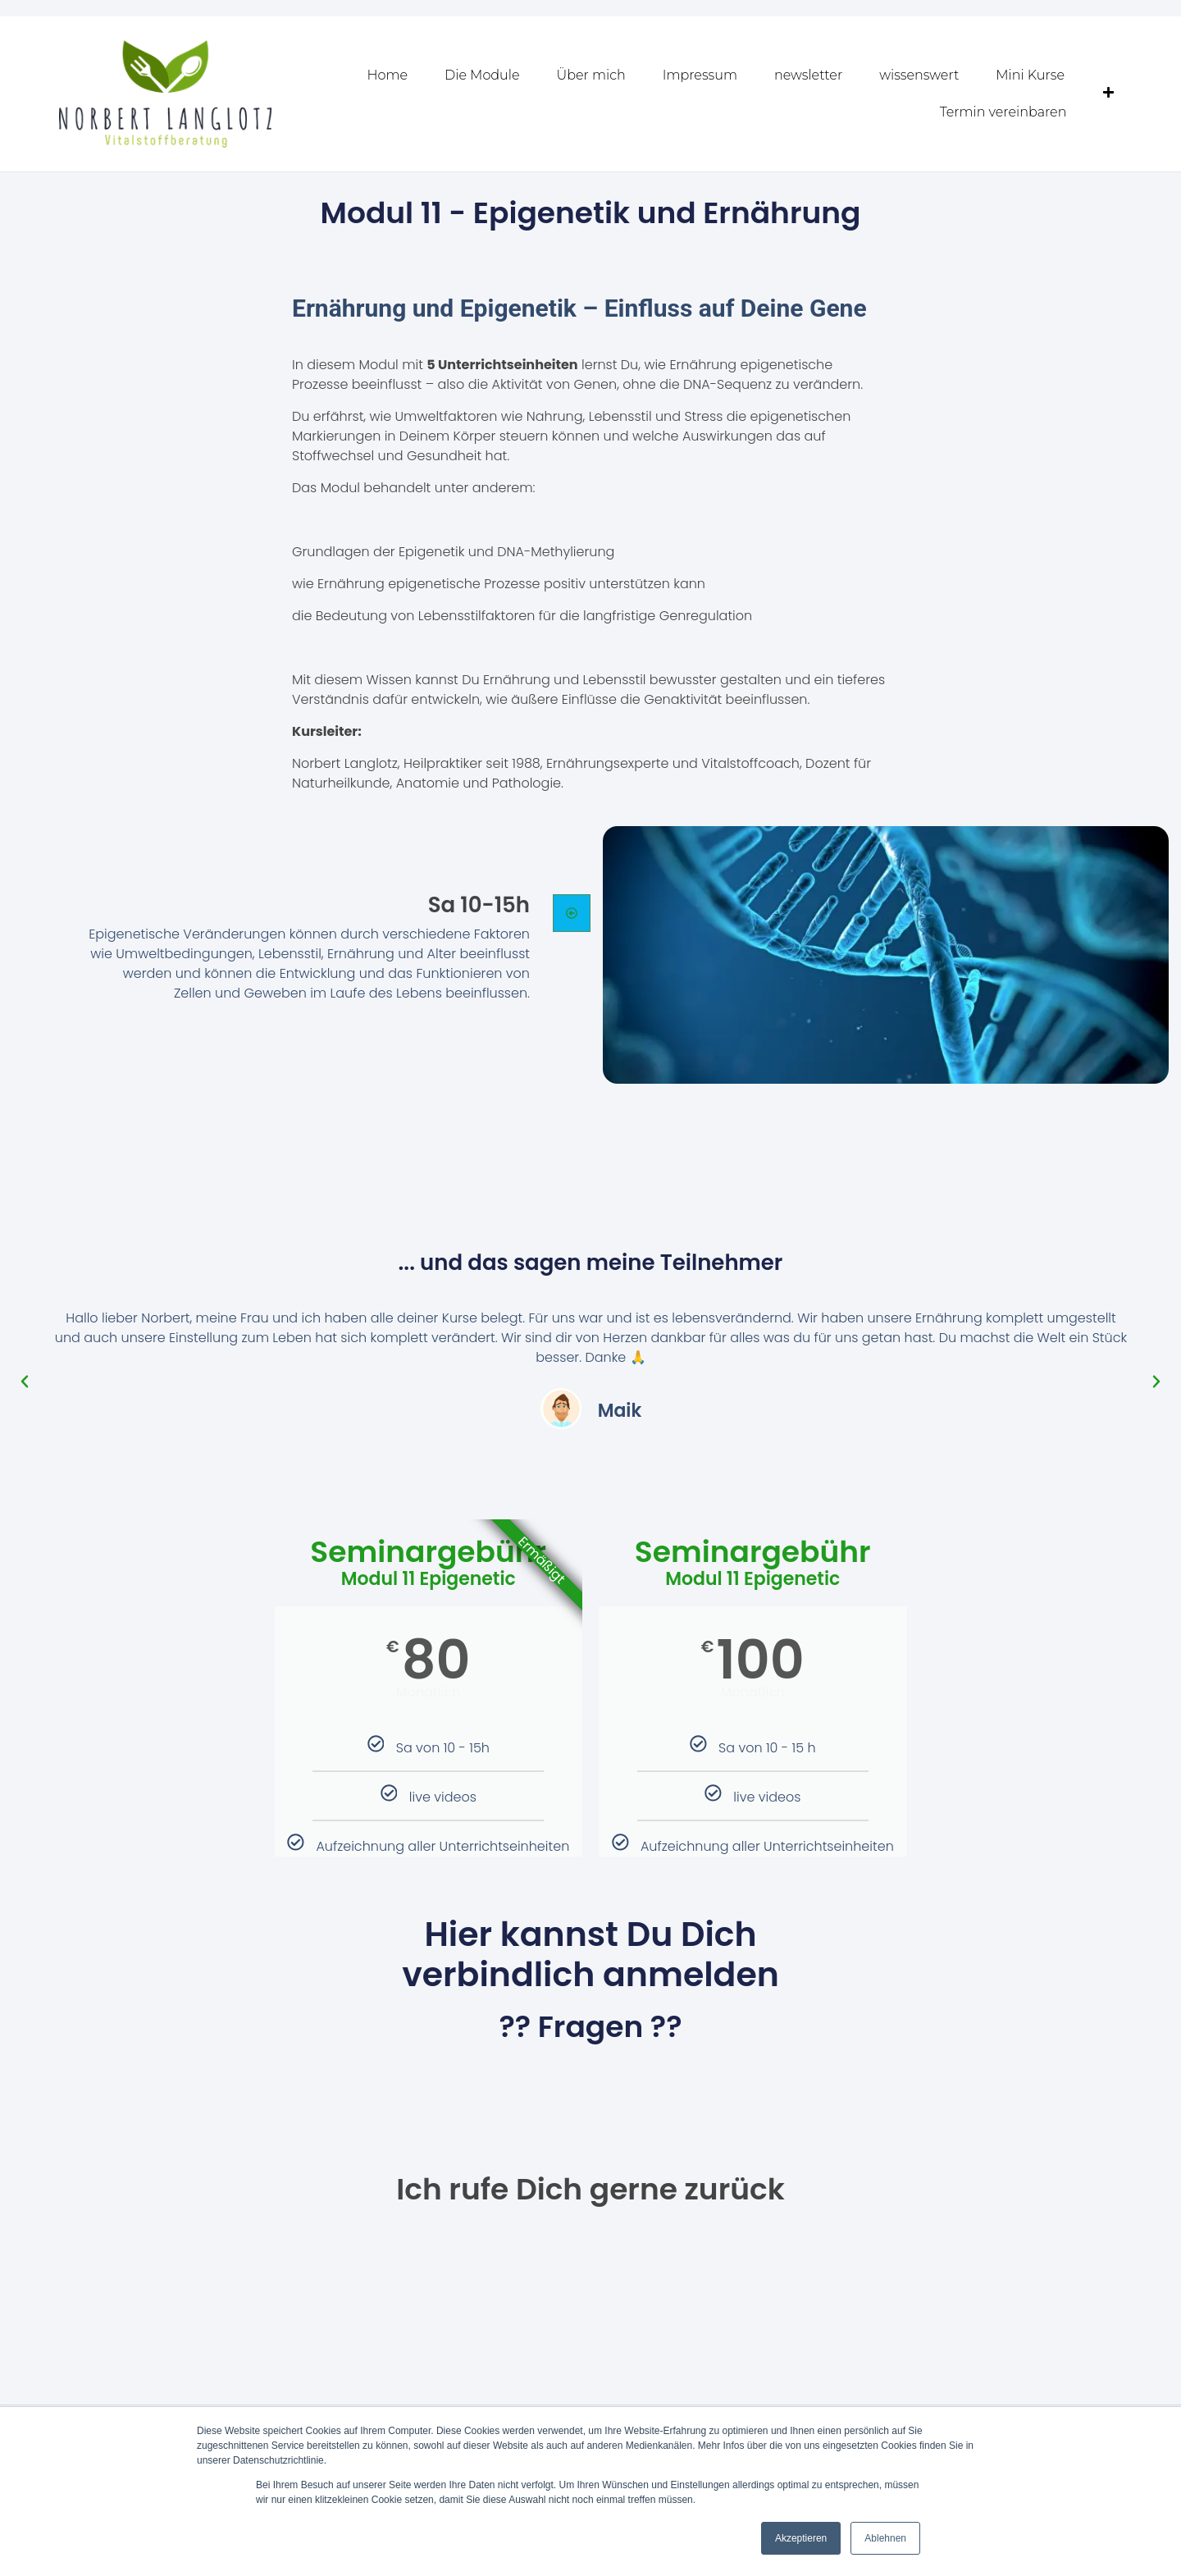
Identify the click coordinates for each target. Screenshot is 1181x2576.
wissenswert (919, 75)
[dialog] (1150, 2543)
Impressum (700, 75)
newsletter (808, 75)
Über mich (591, 75)
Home (387, 75)
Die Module (482, 75)
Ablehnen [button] (885, 2538)
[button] (24, 1380)
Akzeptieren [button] (801, 2538)
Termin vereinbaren (1003, 112)
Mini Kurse (1030, 75)
